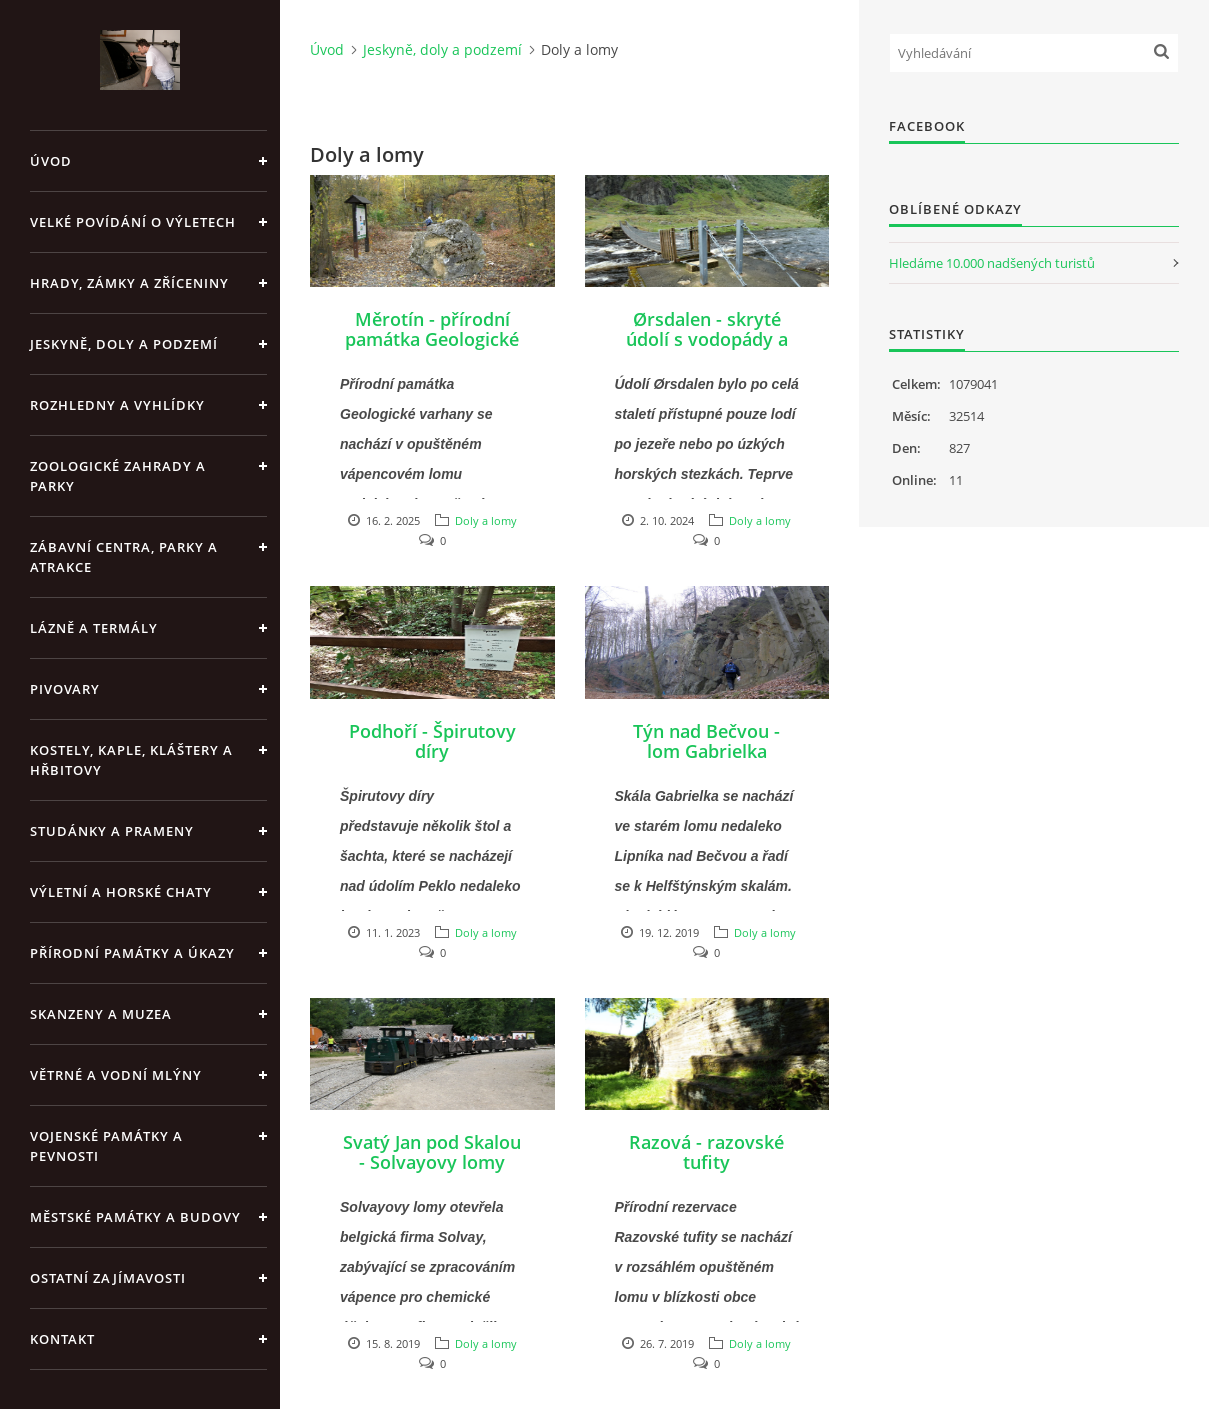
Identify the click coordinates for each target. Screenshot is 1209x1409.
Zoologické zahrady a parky (118, 476)
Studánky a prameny (112, 831)
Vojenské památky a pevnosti (106, 1146)
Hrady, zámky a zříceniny (129, 283)
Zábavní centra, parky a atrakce (124, 557)
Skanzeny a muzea (101, 1014)
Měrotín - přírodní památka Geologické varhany (432, 339)
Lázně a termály (94, 628)
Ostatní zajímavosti (108, 1278)
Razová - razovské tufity (706, 1152)
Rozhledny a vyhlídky (117, 405)
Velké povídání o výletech (133, 222)
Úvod (51, 161)
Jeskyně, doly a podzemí (124, 344)
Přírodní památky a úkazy (132, 953)
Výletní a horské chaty (121, 892)
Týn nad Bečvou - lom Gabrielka (706, 741)
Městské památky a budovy (135, 1217)
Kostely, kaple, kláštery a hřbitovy (131, 760)
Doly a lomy (486, 520)
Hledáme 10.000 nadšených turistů (992, 263)
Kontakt (62, 1339)
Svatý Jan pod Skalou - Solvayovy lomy (432, 1152)
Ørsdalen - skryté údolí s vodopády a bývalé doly (707, 339)
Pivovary (65, 689)
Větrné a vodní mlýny (116, 1075)
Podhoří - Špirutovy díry (432, 741)
